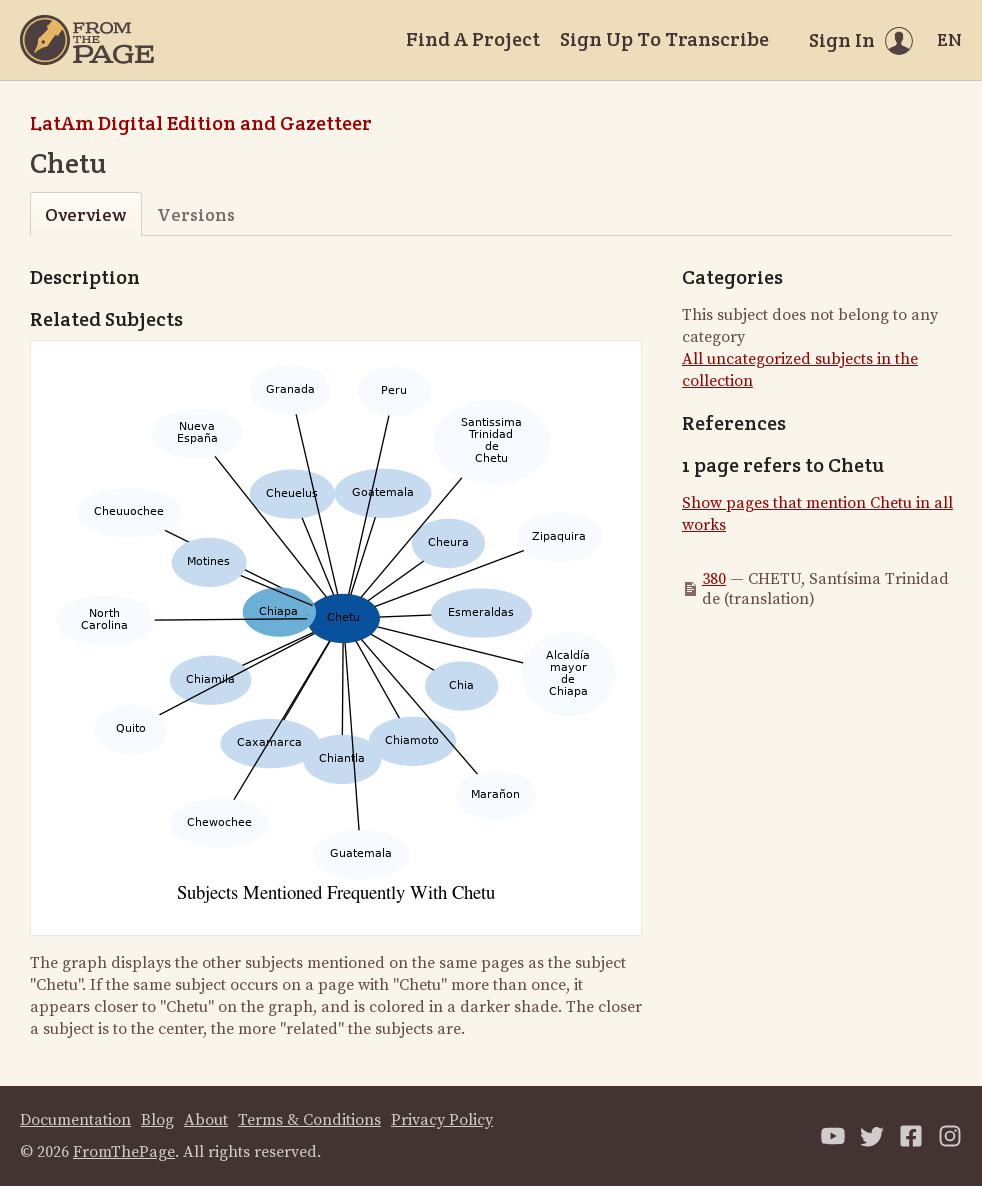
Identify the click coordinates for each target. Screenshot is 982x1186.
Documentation (75, 1120)
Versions (196, 214)
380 (714, 579)
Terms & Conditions (309, 1120)
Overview (85, 214)
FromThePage (124, 1152)
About (206, 1120)
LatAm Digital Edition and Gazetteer (201, 123)
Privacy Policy (442, 1120)
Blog (157, 1120)
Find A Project (473, 39)
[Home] (87, 40)
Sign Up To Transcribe (664, 39)
